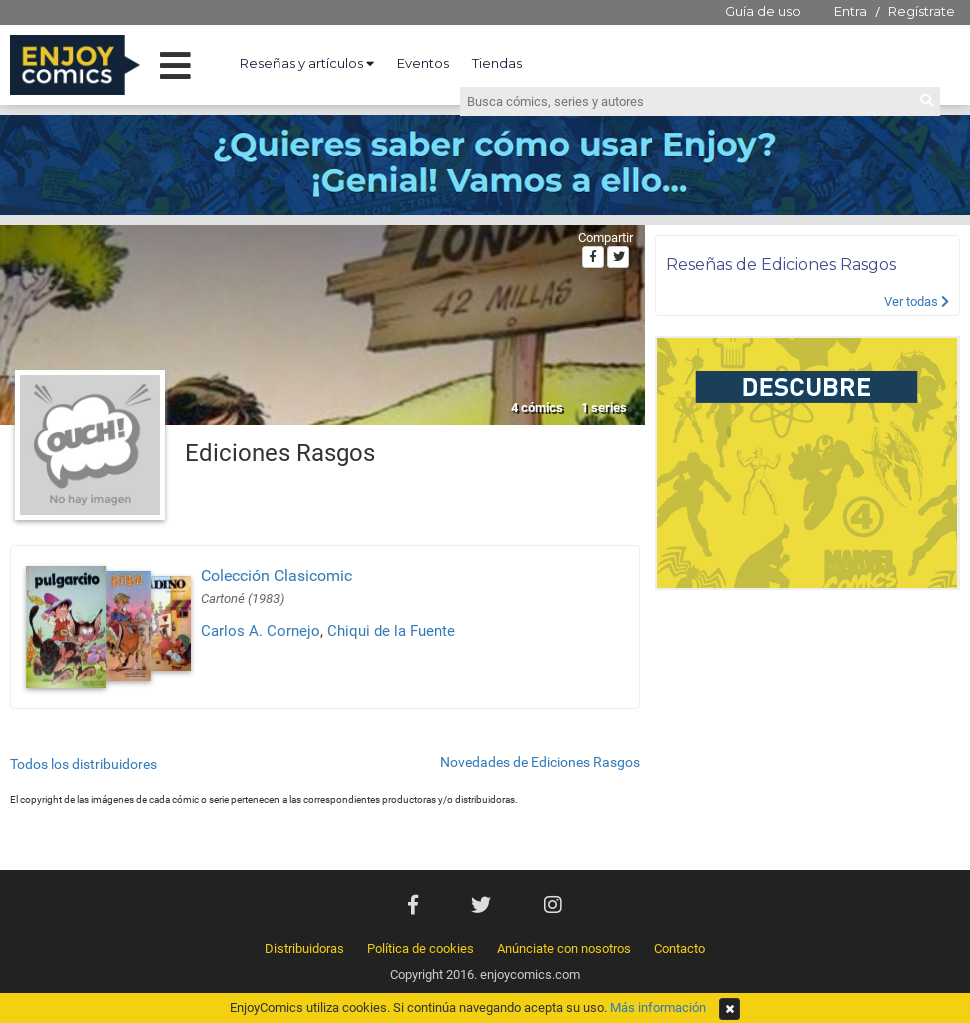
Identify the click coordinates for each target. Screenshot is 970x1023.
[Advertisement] (807, 735)
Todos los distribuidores (83, 764)
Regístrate (921, 11)
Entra (850, 11)
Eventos (423, 63)
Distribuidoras (304, 948)
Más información (658, 1007)
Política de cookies (420, 948)
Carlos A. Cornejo (260, 631)
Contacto (679, 948)
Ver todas (916, 301)
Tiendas (497, 63)
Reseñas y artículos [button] (307, 63)
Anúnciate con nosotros (564, 948)
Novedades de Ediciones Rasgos (540, 762)
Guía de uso (763, 11)
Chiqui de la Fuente (391, 631)
